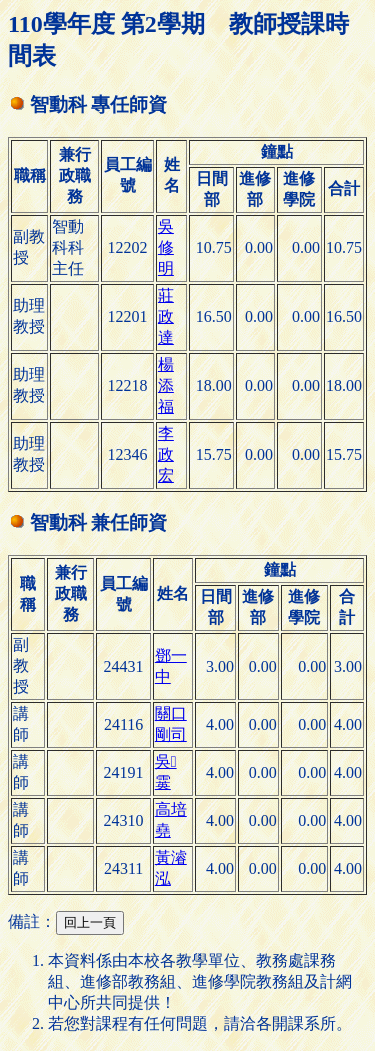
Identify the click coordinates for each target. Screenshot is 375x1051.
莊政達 (166, 316)
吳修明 (166, 247)
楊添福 (166, 385)
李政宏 (166, 454)
